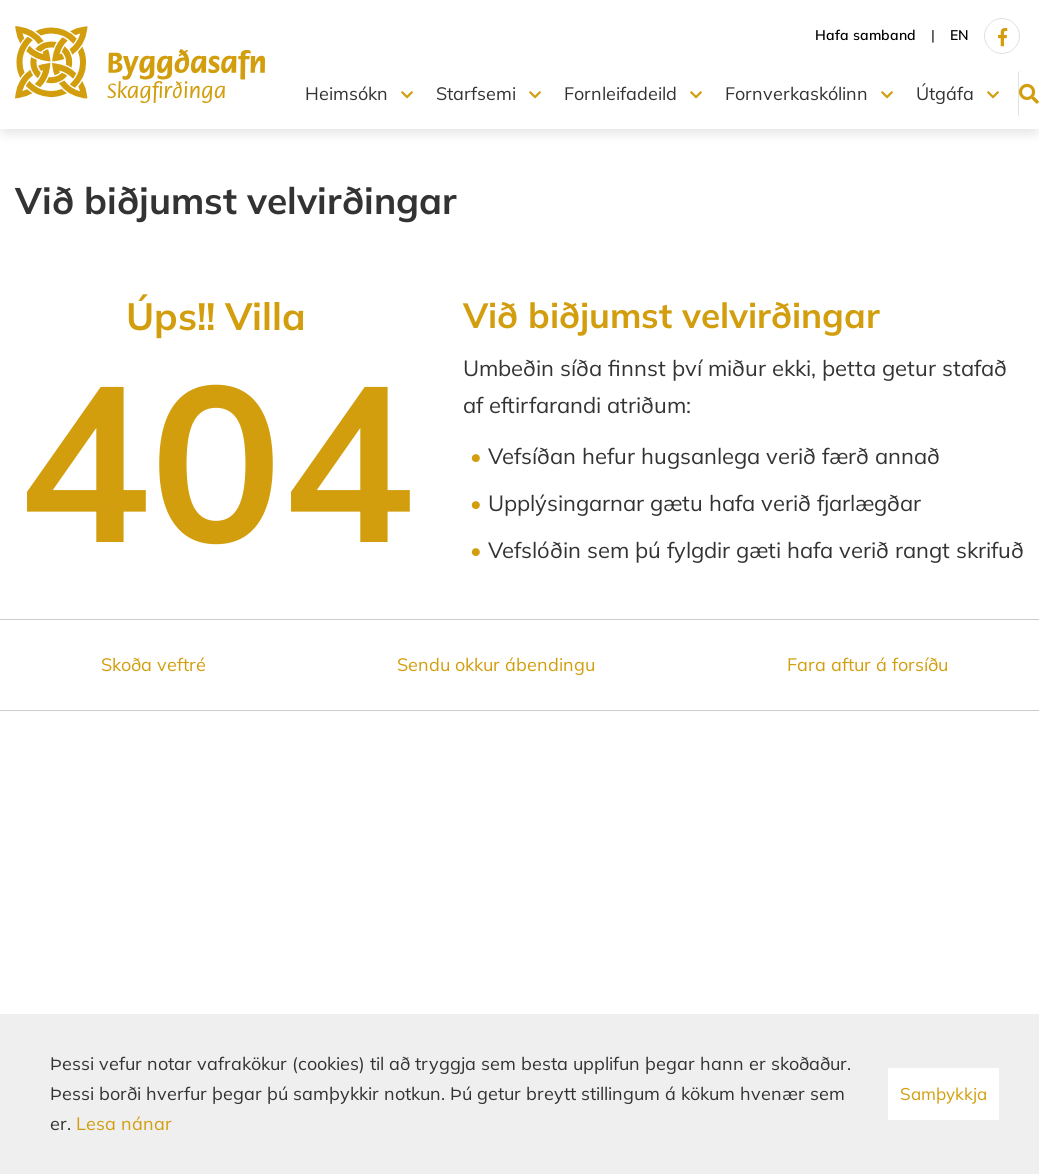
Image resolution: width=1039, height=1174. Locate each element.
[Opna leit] (1021, 93)
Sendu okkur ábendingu (496, 664)
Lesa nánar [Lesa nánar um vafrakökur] (124, 1123)
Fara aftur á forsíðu (867, 664)
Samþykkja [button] (943, 1093)
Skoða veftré (153, 664)
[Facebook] (1002, 36)
